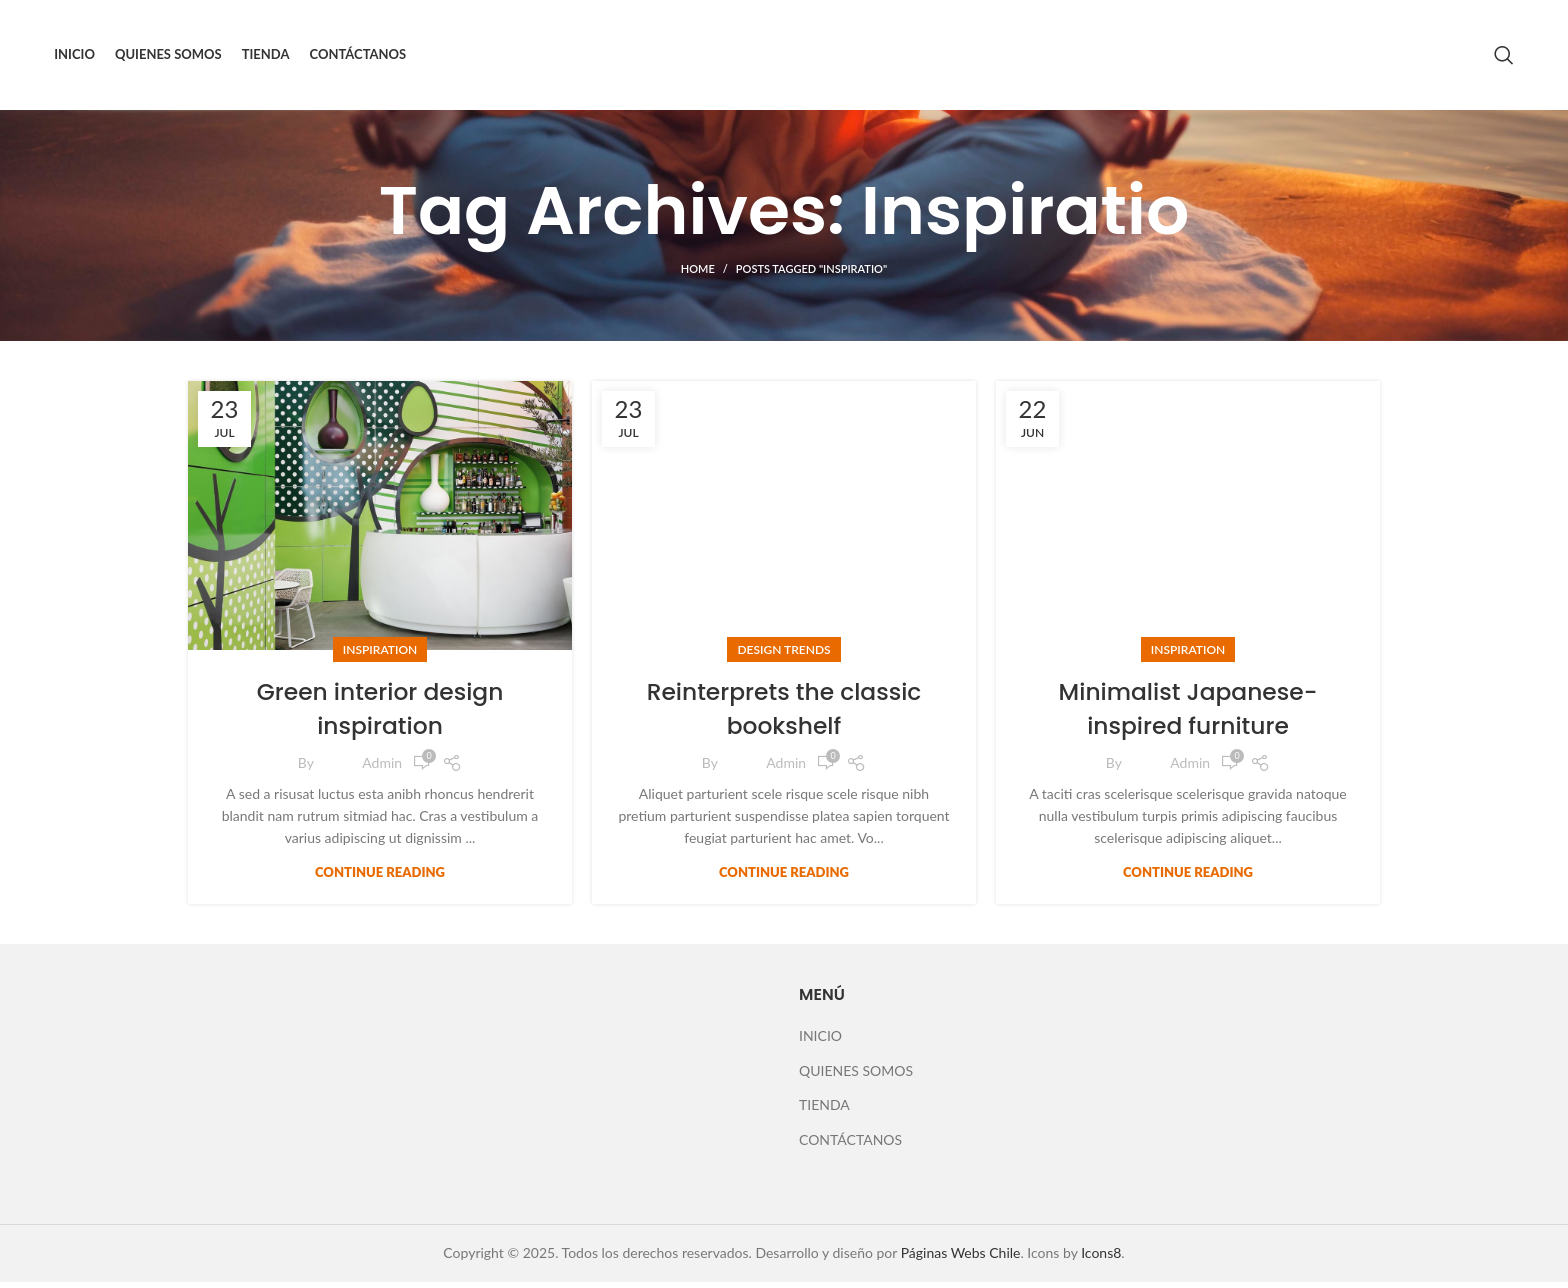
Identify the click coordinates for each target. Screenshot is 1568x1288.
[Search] (1504, 58)
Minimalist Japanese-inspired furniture (1188, 714)
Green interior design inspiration (379, 714)
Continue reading (380, 878)
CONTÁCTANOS (850, 1145)
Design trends (783, 655)
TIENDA (824, 1110)
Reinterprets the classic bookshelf (784, 714)
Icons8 (1101, 1258)
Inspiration (380, 655)
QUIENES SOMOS (856, 1076)
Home (698, 275)
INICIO (820, 1041)
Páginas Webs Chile (961, 1258)
